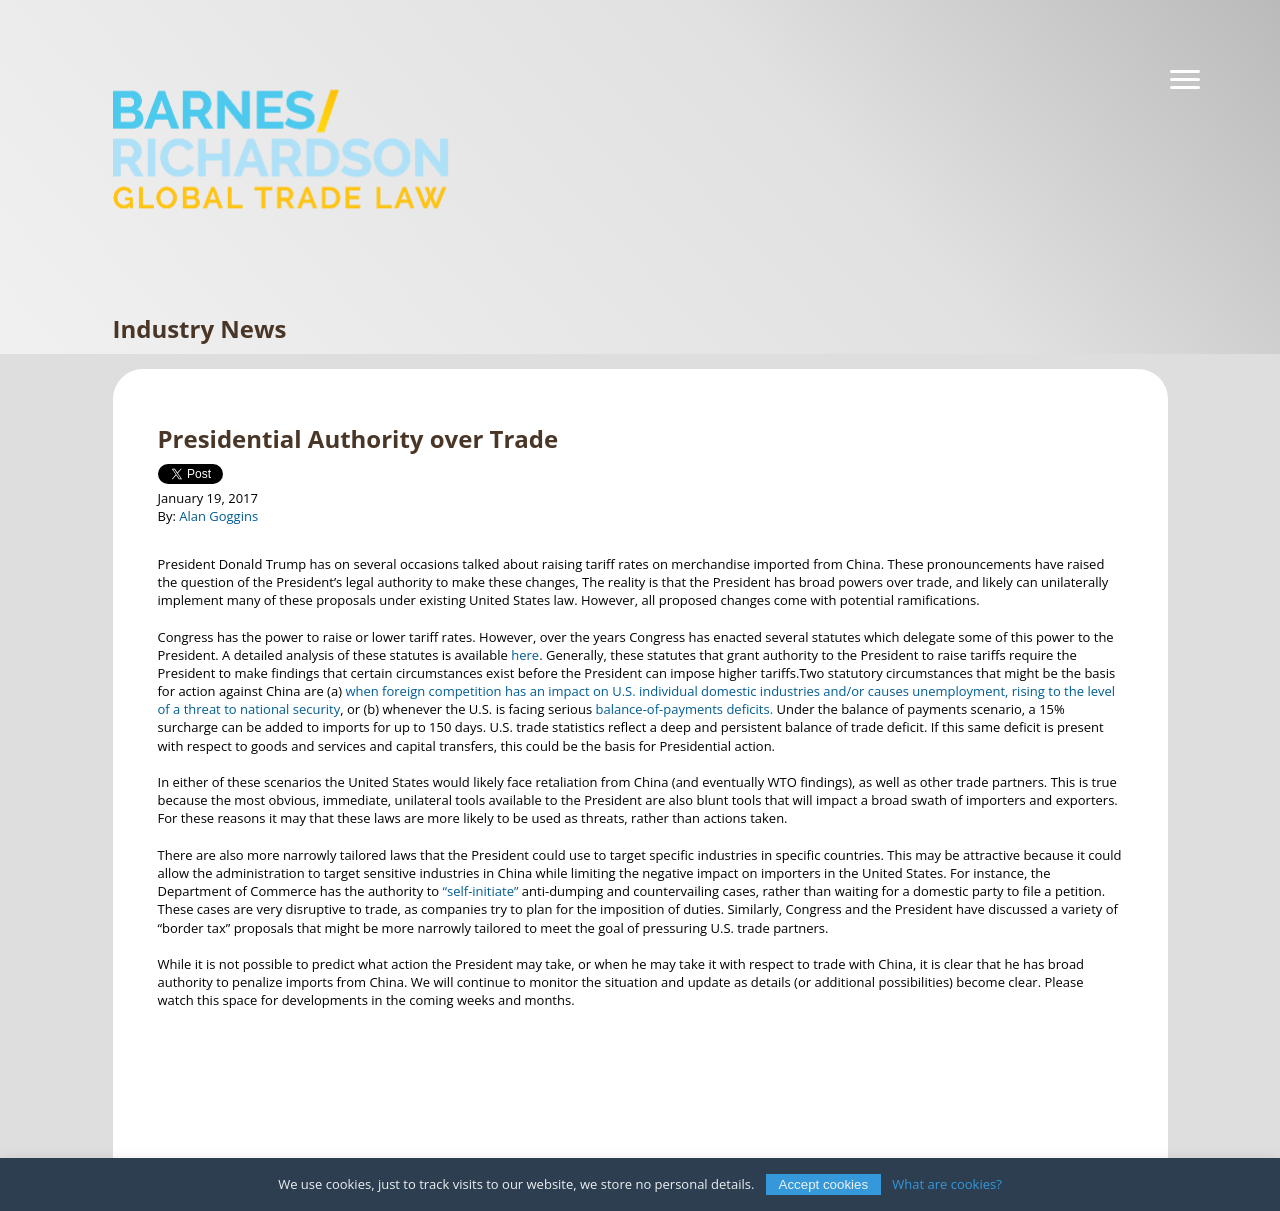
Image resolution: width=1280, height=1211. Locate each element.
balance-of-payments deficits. (684, 709)
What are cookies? (947, 1184)
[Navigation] (1185, 80)
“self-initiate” (480, 891)
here (525, 655)
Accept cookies (824, 1184)
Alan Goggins (218, 516)
